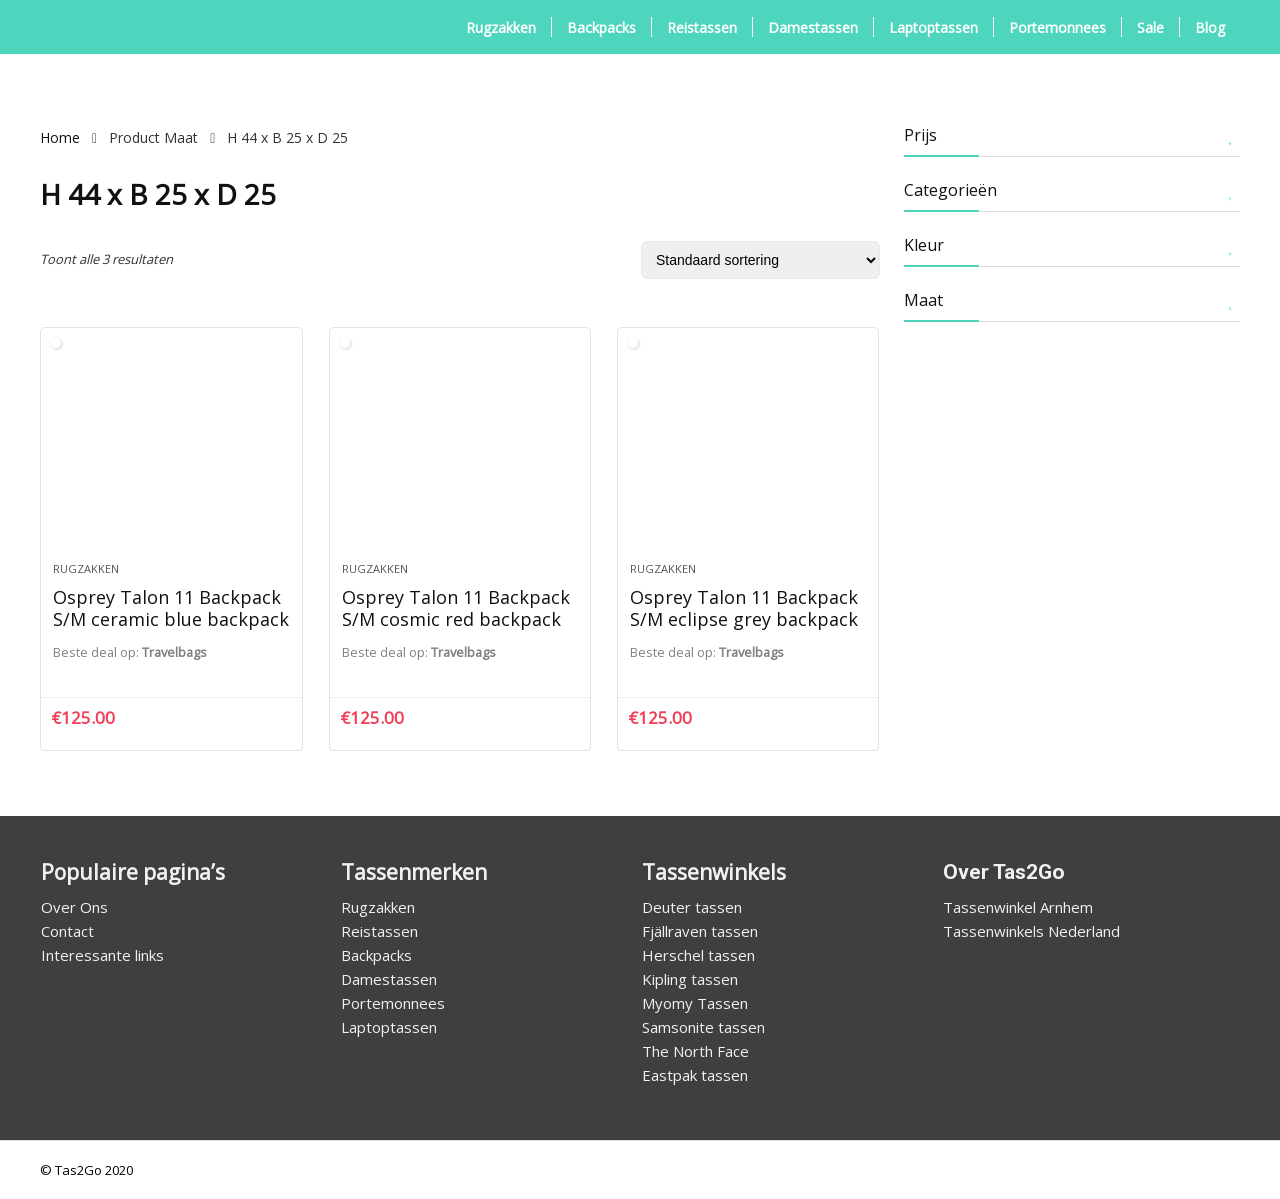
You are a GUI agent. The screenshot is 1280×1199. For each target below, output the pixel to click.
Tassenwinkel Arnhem (1018, 907)
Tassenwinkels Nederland (1031, 931)
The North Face (695, 1051)
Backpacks (601, 27)
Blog (1210, 27)
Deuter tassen (692, 907)
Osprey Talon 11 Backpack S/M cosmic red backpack (456, 608)
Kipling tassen (690, 979)
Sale (1150, 27)
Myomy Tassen (695, 1003)
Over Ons (74, 907)
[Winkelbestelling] (760, 260)
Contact (67, 931)
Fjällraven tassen (700, 931)
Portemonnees (1057, 27)
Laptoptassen (933, 27)
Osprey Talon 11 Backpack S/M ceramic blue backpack (171, 608)
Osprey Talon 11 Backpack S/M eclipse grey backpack (744, 608)
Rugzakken (501, 27)
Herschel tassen (698, 955)
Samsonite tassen (703, 1027)
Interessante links (102, 955)
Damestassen (813, 27)
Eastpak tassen (695, 1075)
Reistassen (702, 27)
